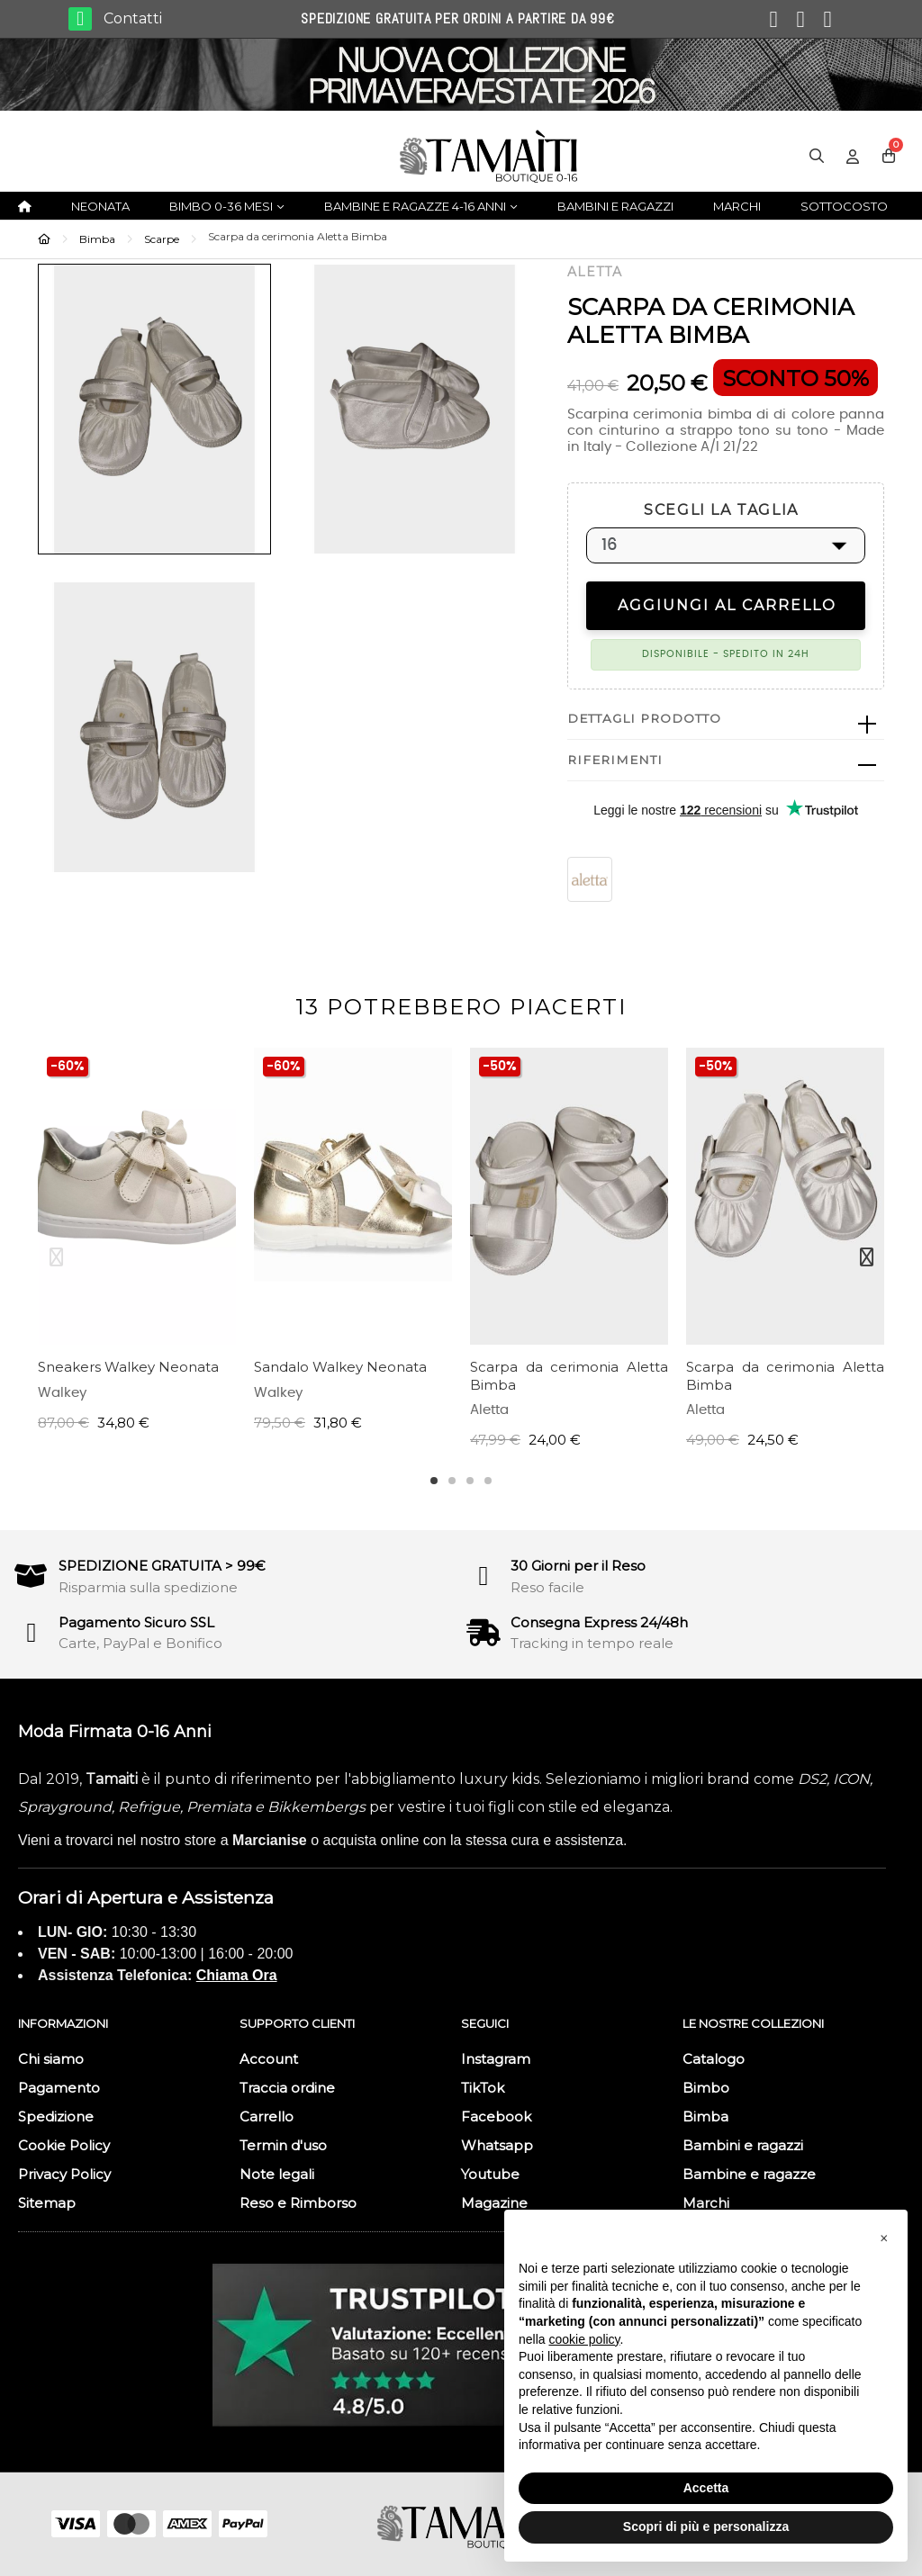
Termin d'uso (283, 2145)
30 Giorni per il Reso (578, 1565)
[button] (884, 2238)
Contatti (133, 18)
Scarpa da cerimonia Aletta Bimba (569, 1375)
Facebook (496, 2116)
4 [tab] (488, 1481)
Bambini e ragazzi (742, 2145)
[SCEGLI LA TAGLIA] (725, 545)
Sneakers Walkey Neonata (128, 1366)
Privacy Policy (64, 2174)
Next (866, 1257)
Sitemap (47, 2202)
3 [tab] (470, 1481)
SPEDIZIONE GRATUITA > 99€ (162, 1565)
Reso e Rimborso (298, 2202)
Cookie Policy (64, 2145)
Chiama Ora (236, 1975)
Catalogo (713, 2058)
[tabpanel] (137, 1249)
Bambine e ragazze (749, 2174)
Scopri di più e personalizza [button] (706, 2526)
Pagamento (59, 2087)
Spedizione (56, 2116)
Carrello (267, 2116)
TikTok (482, 2087)
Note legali (277, 2174)
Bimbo (705, 2087)
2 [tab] (452, 1481)
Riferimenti (615, 759)
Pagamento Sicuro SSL (136, 1622)
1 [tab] (434, 1481)
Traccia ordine (287, 2087)
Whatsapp (497, 2145)
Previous (56, 1257)
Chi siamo (51, 2058)
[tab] (725, 719)
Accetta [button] (706, 2488)
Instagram (495, 2058)
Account (269, 2058)
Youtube (490, 2174)
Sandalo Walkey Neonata (340, 1366)
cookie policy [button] (583, 2339)
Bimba (705, 2116)
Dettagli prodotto (644, 718)
